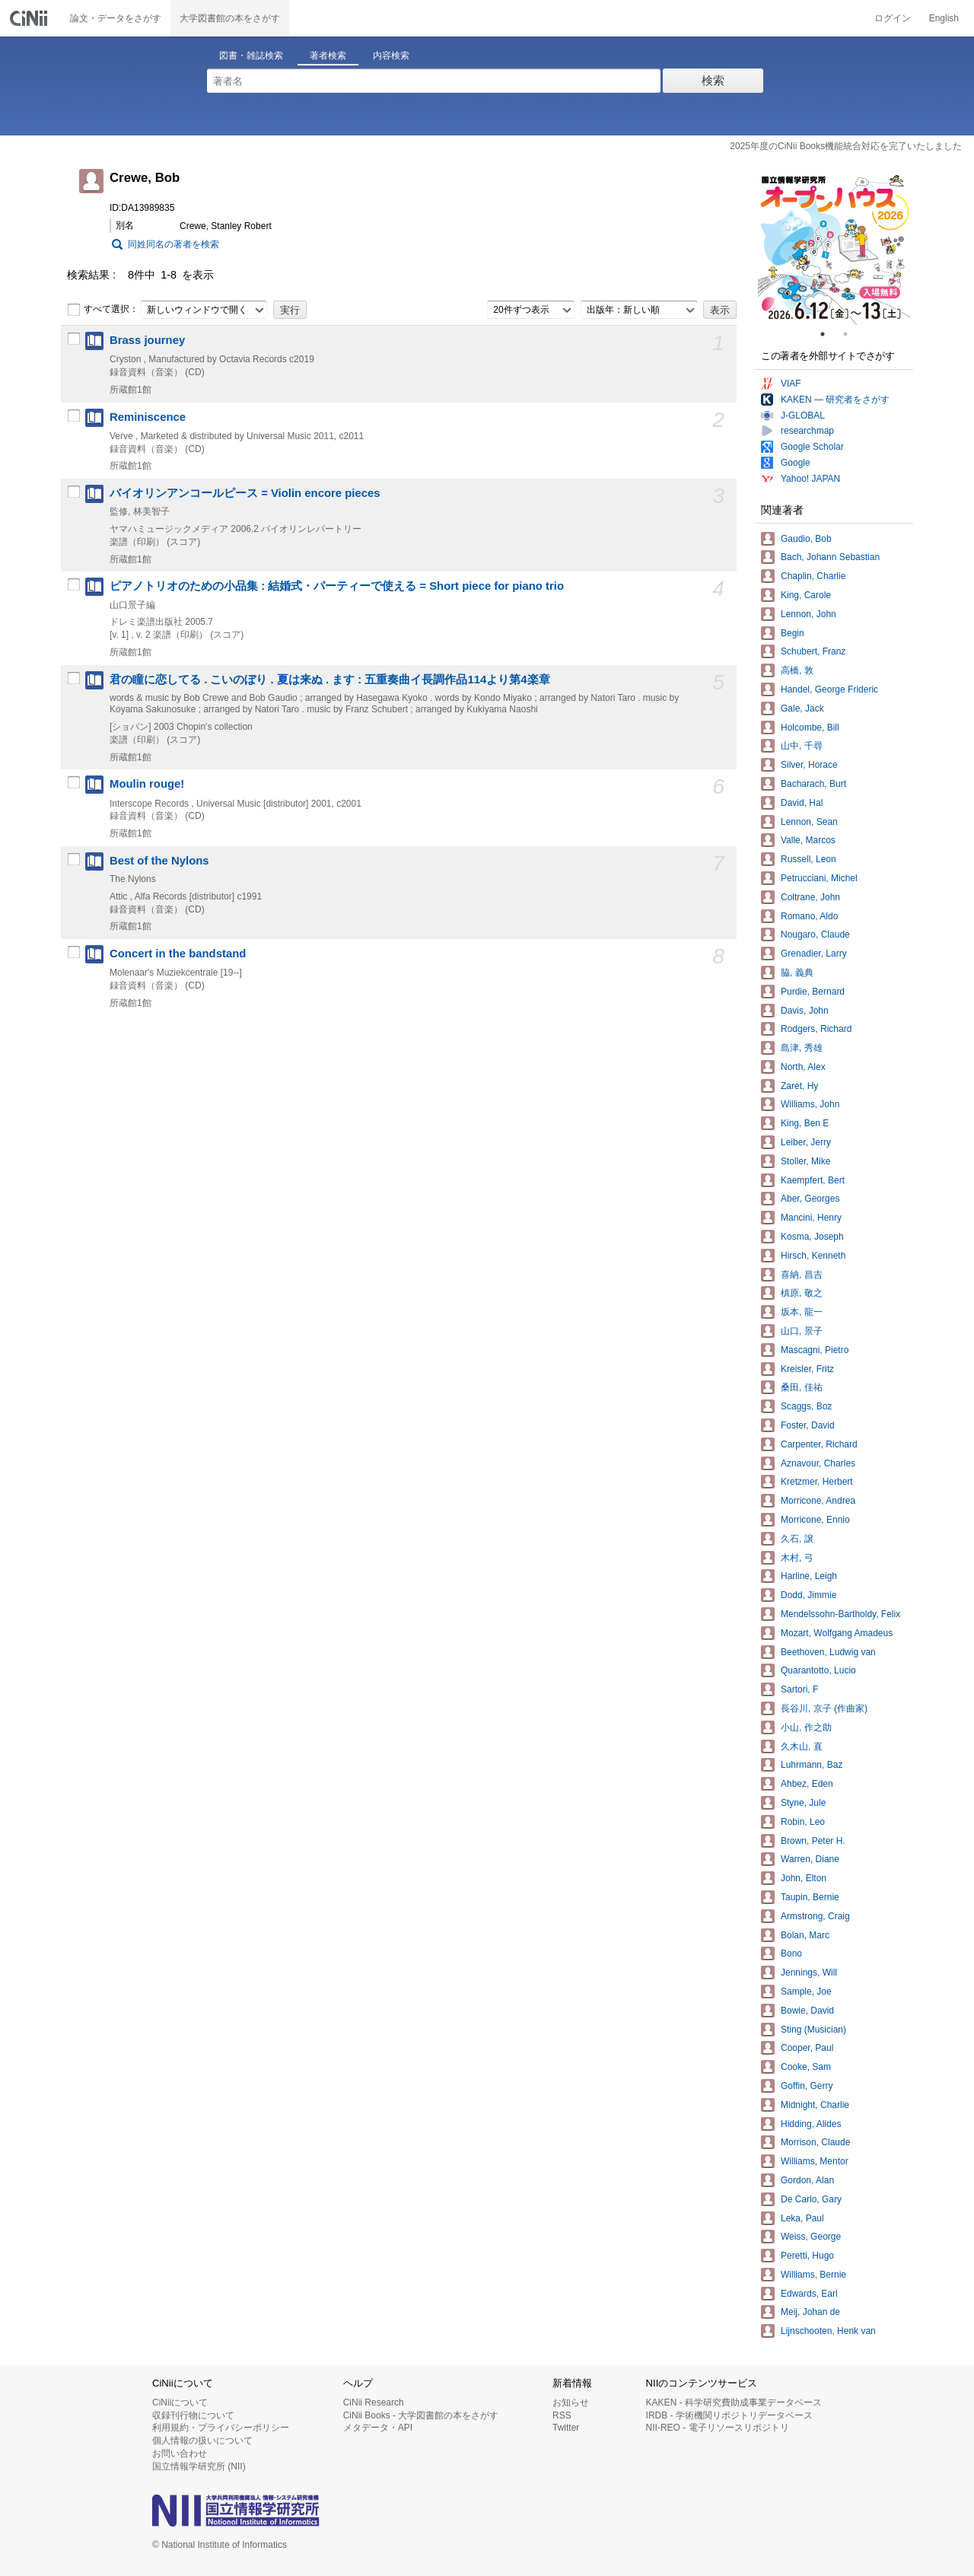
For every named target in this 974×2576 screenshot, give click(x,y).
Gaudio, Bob (806, 538)
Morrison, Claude (815, 2142)
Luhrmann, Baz (811, 1764)
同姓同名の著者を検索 (173, 244)
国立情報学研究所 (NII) (199, 2466)
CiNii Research (373, 2402)
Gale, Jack (802, 708)
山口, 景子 (802, 1331)
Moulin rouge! (147, 784)
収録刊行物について (193, 2415)
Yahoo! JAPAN (810, 478)
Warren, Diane (810, 1859)
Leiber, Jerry (806, 1142)
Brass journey (147, 340)
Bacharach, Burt (813, 784)
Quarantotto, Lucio (818, 1670)
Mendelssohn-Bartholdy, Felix (840, 1614)
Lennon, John (808, 614)
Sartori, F (799, 1689)
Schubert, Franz (813, 651)
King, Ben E (805, 1123)
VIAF (791, 383)
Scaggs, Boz (806, 1406)
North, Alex (803, 1067)
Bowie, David (807, 2010)
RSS (561, 2415)
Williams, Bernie (813, 2274)
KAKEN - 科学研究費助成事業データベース (734, 2402)
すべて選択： (102, 310)
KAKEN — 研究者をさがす (835, 399)
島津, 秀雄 (802, 1048)
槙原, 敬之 (802, 1293)
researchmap (807, 430)
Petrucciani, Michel (819, 878)
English (944, 18)
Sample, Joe (806, 1991)
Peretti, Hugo (807, 2255)
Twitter (565, 2427)
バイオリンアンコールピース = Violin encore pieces (245, 493)
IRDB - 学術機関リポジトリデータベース (729, 2415)
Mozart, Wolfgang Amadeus (837, 1633)
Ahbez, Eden (807, 1783)
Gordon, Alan (807, 2180)
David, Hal (802, 803)
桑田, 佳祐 (802, 1387)
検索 (713, 80)
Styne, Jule (803, 1802)
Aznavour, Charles (818, 1463)
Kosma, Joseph (812, 1236)
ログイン (892, 18)
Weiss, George (811, 2236)
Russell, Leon (808, 859)
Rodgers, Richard (816, 1029)
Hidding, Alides (811, 2124)
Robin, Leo (803, 1822)
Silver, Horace (809, 764)
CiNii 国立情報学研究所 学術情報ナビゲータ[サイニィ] (30, 18)
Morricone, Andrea (818, 1500)
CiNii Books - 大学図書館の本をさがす (421, 2415)
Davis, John (805, 1010)
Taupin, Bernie (810, 1897)
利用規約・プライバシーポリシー (220, 2427)
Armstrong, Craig (815, 1916)
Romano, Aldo (809, 916)
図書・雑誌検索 (251, 55)
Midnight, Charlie (815, 2105)
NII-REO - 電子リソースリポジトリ (717, 2427)
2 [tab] (851, 334)
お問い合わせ (179, 2453)
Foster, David (808, 1425)
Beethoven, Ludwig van (828, 1652)
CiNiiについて (180, 2402)
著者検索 (328, 55)
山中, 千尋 (802, 745)
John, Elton (803, 1878)
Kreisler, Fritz (807, 1369)
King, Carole (806, 595)
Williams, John (810, 1104)
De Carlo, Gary (811, 2199)
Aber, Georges (810, 1198)
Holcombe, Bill (810, 727)
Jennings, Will (809, 1972)
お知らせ (570, 2402)
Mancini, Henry (811, 1217)
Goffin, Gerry (806, 2086)
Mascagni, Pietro (814, 1350)
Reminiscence (148, 417)
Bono (791, 1953)
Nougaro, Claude (815, 934)
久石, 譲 (797, 1538)
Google (795, 462)
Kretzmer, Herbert (817, 1481)
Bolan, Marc (805, 1935)
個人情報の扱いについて (202, 2440)
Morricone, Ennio (815, 1519)
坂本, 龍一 (802, 1312)
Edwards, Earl (809, 2293)
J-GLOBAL (803, 415)
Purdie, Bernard (813, 991)
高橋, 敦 (797, 670)
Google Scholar (812, 446)
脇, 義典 (797, 972)
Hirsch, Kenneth (813, 1255)
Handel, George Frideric (829, 689)
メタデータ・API (377, 2427)
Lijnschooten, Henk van (828, 2331)
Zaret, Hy (799, 1086)
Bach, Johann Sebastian (830, 557)
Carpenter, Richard (819, 1444)
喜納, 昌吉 (802, 1274)
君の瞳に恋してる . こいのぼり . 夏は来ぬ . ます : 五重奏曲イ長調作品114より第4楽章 (330, 679)
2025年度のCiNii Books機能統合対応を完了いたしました (846, 146)
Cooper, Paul (807, 2048)
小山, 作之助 (806, 1727)
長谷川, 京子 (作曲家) (824, 1708)
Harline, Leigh (809, 1576)
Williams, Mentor (814, 2161)
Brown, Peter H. (813, 1841)
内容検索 (391, 55)
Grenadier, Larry (814, 953)
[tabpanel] (834, 249)
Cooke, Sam (806, 2067)
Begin (792, 633)
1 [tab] (828, 334)
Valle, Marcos (808, 840)
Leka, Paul (802, 2218)
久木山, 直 (802, 1746)
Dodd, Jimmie (808, 1595)
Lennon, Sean (809, 822)
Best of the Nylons (159, 861)
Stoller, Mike (805, 1161)
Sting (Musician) (813, 2029)
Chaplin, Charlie (813, 576)
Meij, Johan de (810, 2312)
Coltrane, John (810, 897)
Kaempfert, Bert (813, 1180)
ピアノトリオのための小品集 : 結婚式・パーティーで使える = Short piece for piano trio (337, 586)
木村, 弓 (797, 1557)
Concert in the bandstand (178, 953)
